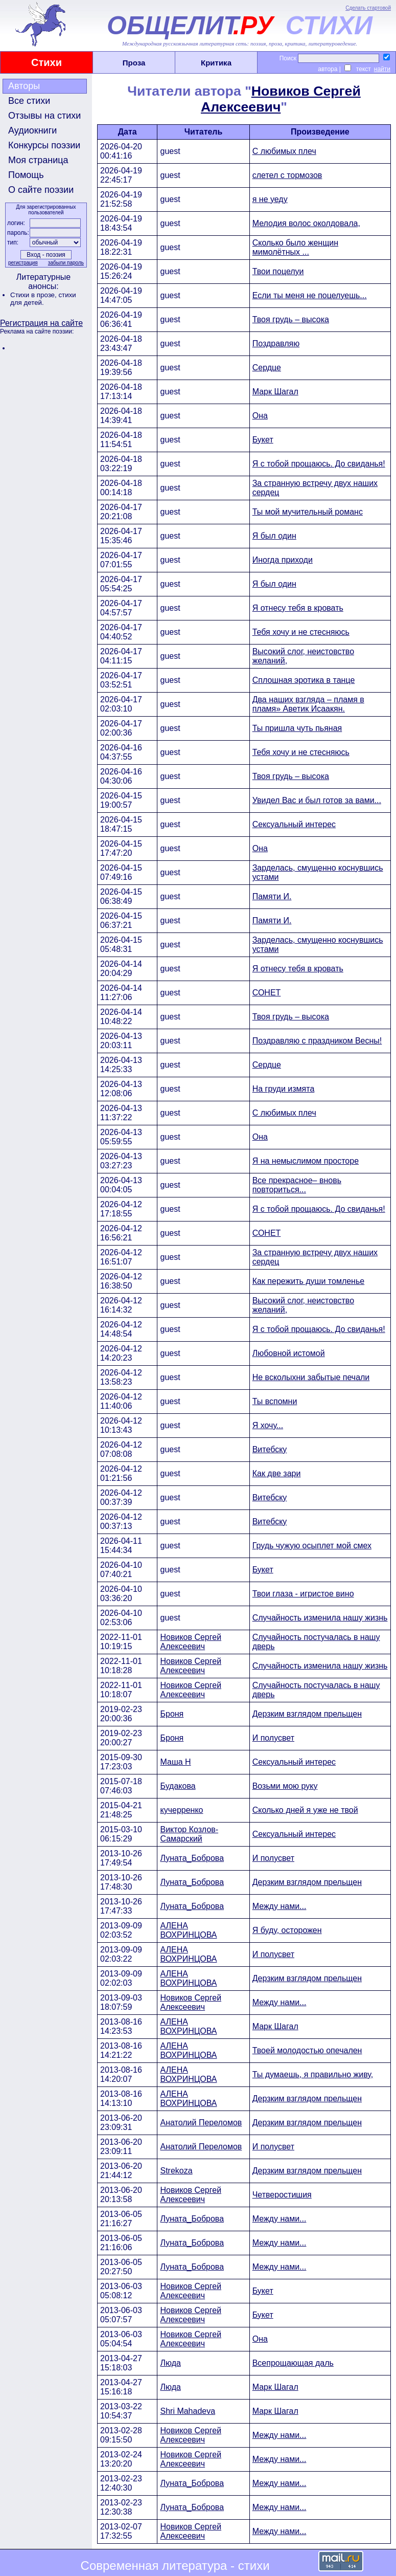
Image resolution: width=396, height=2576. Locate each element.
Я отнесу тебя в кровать (297, 608)
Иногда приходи (282, 560)
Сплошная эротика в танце (303, 680)
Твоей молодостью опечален (307, 2050)
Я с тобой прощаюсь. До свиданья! (318, 463)
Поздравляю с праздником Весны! (317, 1040)
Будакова (177, 1786)
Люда (170, 2363)
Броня (171, 1713)
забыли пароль (66, 262)
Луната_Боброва (192, 1858)
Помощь (26, 175)
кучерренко (181, 1810)
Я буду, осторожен (287, 1930)
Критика (216, 62)
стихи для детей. (43, 298)
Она (260, 415)
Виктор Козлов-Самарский (189, 1834)
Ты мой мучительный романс (307, 511)
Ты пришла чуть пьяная (297, 728)
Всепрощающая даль (293, 2363)
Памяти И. (272, 896)
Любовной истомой (288, 1353)
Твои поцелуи (278, 271)
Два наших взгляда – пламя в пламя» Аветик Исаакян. (308, 704)
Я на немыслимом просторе (305, 1161)
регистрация (23, 262)
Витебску (269, 1449)
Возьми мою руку (285, 1786)
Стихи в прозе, (34, 295)
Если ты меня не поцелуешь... (309, 295)
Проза (134, 62)
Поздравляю (275, 343)
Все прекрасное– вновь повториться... (296, 1185)
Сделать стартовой (368, 8)
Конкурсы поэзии (44, 145)
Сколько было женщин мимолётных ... (295, 247)
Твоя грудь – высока (290, 319)
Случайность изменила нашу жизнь (320, 1617)
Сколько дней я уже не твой (305, 1810)
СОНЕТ (266, 992)
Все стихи (29, 101)
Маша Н (175, 1762)
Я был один (274, 535)
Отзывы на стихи (44, 115)
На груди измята (283, 1088)
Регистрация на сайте (41, 323)
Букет (262, 439)
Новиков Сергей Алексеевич (190, 1642)
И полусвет (273, 1738)
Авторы (24, 86)
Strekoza (176, 2170)
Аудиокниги (32, 130)
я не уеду (270, 199)
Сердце (266, 367)
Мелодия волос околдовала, (306, 223)
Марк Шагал (275, 391)
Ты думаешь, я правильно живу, (313, 2074)
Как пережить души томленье (308, 1281)
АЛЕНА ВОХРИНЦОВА (188, 1930)
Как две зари (276, 1473)
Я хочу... (267, 1425)
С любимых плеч (284, 151)
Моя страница (38, 160)
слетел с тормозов (287, 175)
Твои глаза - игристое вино (303, 1593)
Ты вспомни (274, 1401)
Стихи (46, 62)
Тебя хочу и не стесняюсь (301, 632)
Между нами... (279, 1906)
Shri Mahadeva (187, 2411)
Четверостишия (282, 2194)
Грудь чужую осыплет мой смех (311, 1545)
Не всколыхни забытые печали (311, 1377)
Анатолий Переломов (201, 2122)
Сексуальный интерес (294, 824)
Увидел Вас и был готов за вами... (316, 800)
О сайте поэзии (41, 190)
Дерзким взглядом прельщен (307, 1713)
